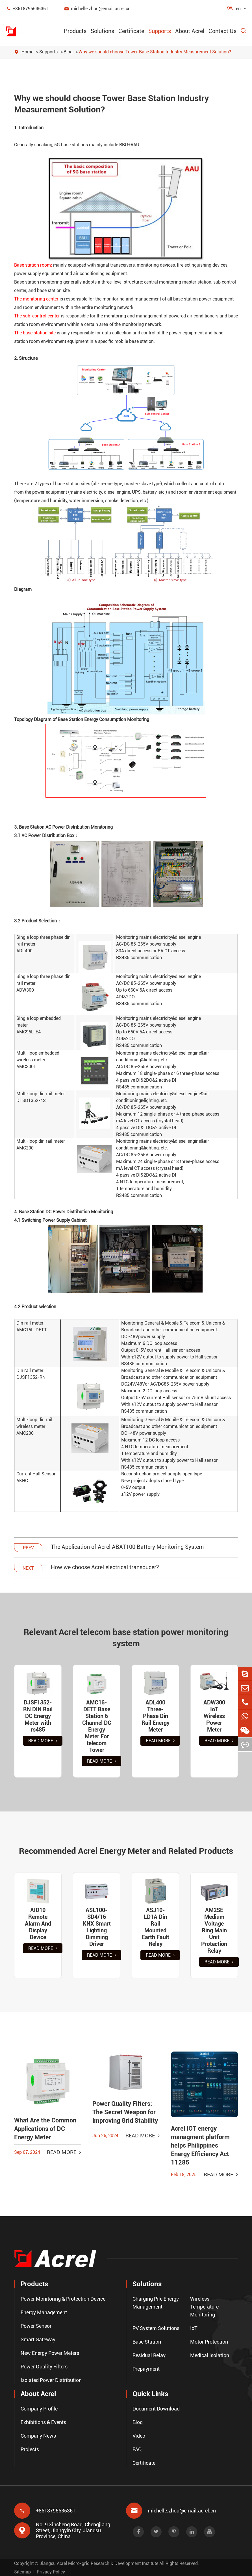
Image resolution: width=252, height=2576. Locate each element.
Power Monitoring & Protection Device (63, 2299)
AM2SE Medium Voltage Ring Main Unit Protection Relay (214, 1930)
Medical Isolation (209, 2355)
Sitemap (22, 2572)
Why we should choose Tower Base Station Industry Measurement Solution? (155, 52)
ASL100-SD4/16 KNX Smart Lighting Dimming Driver (97, 1927)
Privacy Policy (51, 2572)
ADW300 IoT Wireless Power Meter (214, 1716)
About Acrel (189, 31)
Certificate (131, 31)
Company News (38, 2436)
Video (138, 2436)
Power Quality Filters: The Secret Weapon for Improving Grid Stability (125, 2112)
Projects (30, 2449)
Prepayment (146, 2369)
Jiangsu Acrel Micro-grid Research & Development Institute (99, 2563)
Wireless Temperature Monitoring (204, 2307)
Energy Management (44, 2312)
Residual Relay (149, 2355)
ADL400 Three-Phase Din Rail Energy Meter (156, 1716)
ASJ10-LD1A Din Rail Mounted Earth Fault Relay (155, 1927)
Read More (42, 1740)
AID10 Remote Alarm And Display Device (38, 1924)
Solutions (102, 31)
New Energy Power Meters (50, 2353)
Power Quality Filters (44, 2367)
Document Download (156, 2409)
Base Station (146, 2342)
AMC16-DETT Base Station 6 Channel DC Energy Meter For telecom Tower (96, 1726)
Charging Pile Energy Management (155, 2303)
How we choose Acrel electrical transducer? (105, 1567)
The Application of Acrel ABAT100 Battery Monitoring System (127, 1546)
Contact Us (222, 31)
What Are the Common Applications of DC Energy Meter (45, 2129)
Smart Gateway (38, 2339)
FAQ (137, 2449)
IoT (193, 2328)
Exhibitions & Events (43, 2422)
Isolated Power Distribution (51, 2380)
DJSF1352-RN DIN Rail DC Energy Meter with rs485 (38, 1716)
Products (75, 31)
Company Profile (39, 2409)
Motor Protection (209, 2342)
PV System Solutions (155, 2328)
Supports (159, 31)
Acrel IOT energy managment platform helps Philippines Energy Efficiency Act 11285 (200, 2145)
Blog (68, 52)
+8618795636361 (27, 9)
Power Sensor (36, 2326)
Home (27, 52)
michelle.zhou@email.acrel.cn (97, 9)
